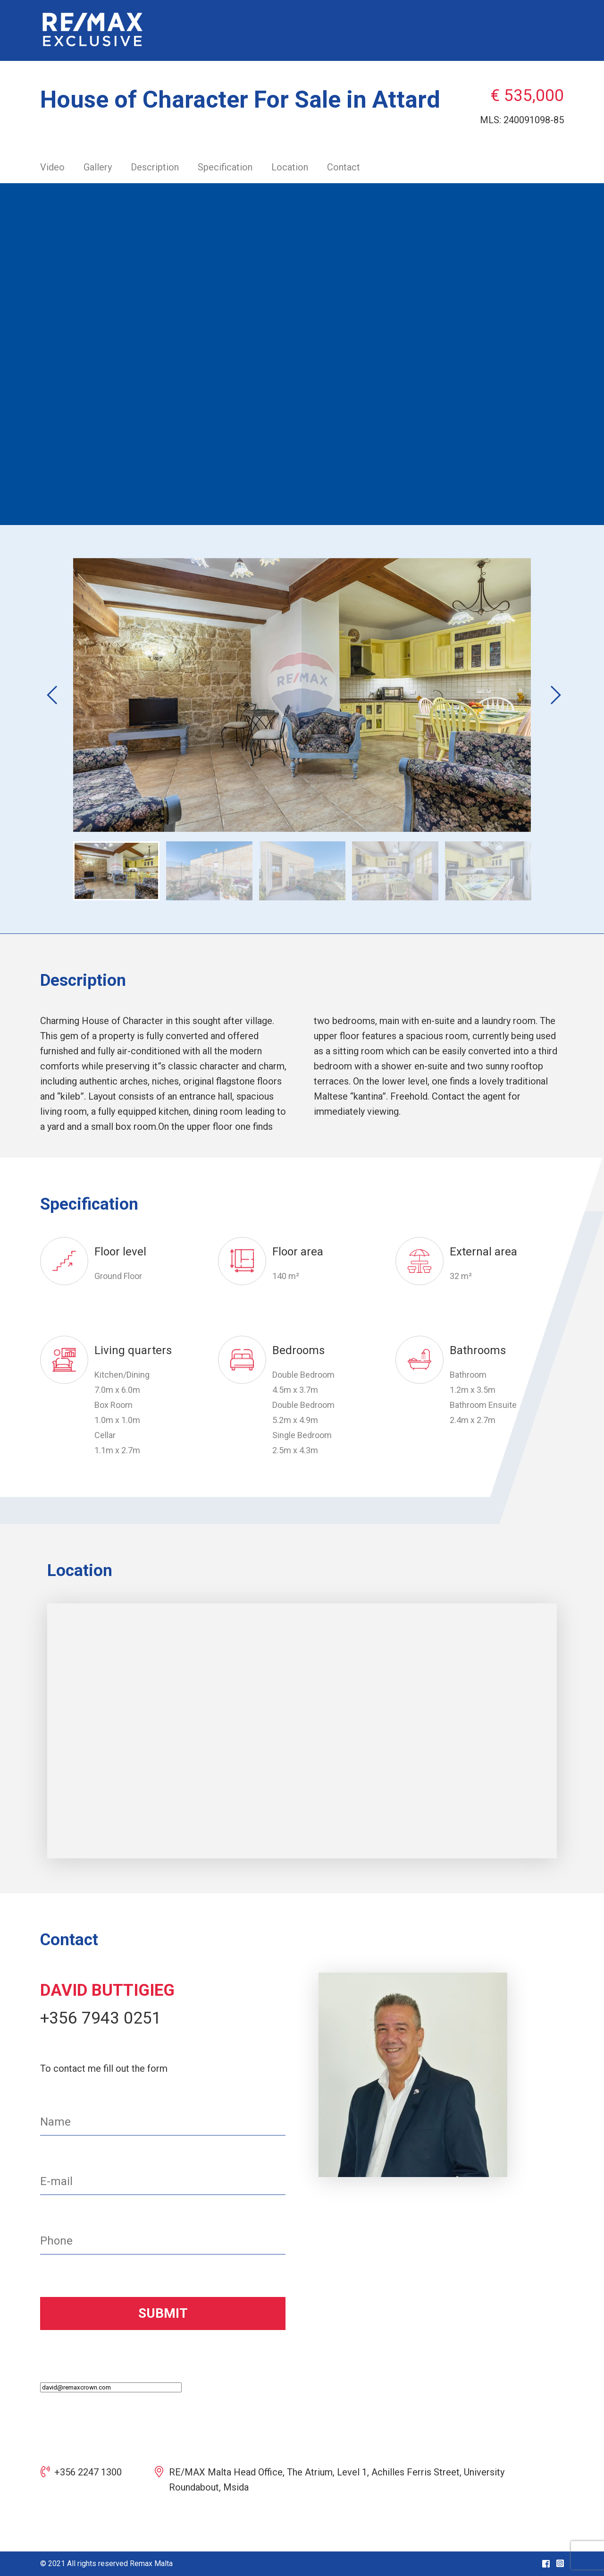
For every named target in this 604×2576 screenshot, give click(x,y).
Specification (225, 167)
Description (155, 167)
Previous (49, 695)
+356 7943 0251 (100, 2018)
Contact (343, 167)
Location (289, 167)
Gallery (98, 167)
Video (52, 167)
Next (545, 695)
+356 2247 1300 (88, 2472)
